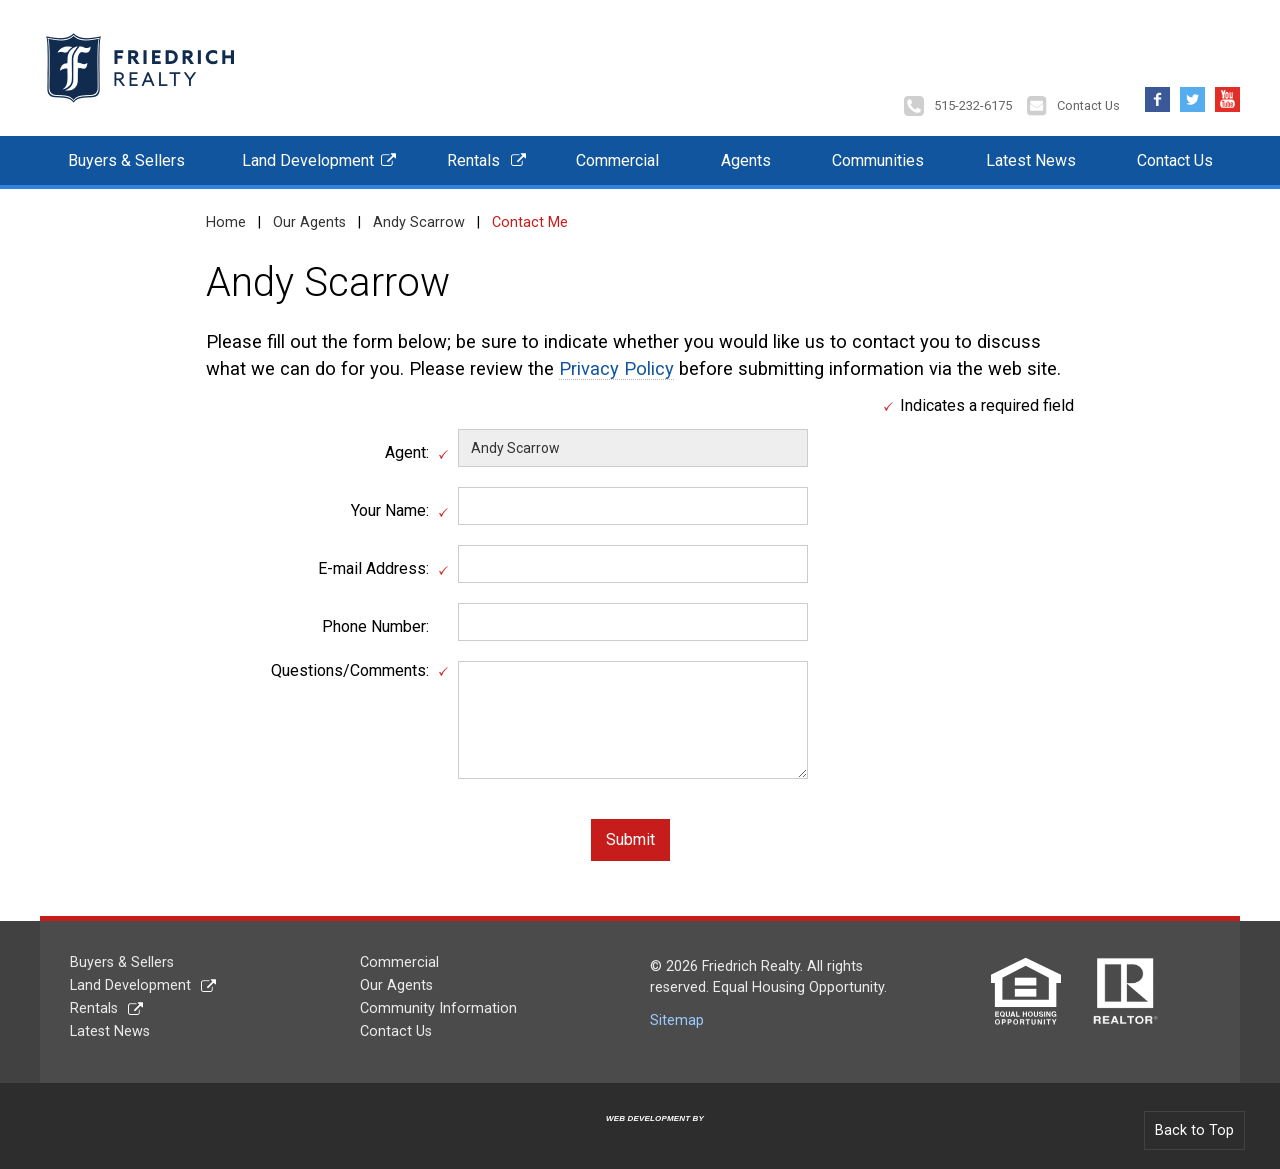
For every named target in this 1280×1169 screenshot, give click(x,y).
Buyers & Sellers (126, 158)
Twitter (1192, 92)
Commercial (617, 158)
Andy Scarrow (419, 220)
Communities (878, 158)
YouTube (1227, 92)
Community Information (438, 1006)
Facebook (1157, 92)
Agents (746, 158)
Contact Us (1088, 104)
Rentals (473, 158)
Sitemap (677, 1019)
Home (226, 220)
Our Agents (309, 220)
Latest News (1031, 158)
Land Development (308, 158)
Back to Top (1194, 1128)
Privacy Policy (616, 367)
